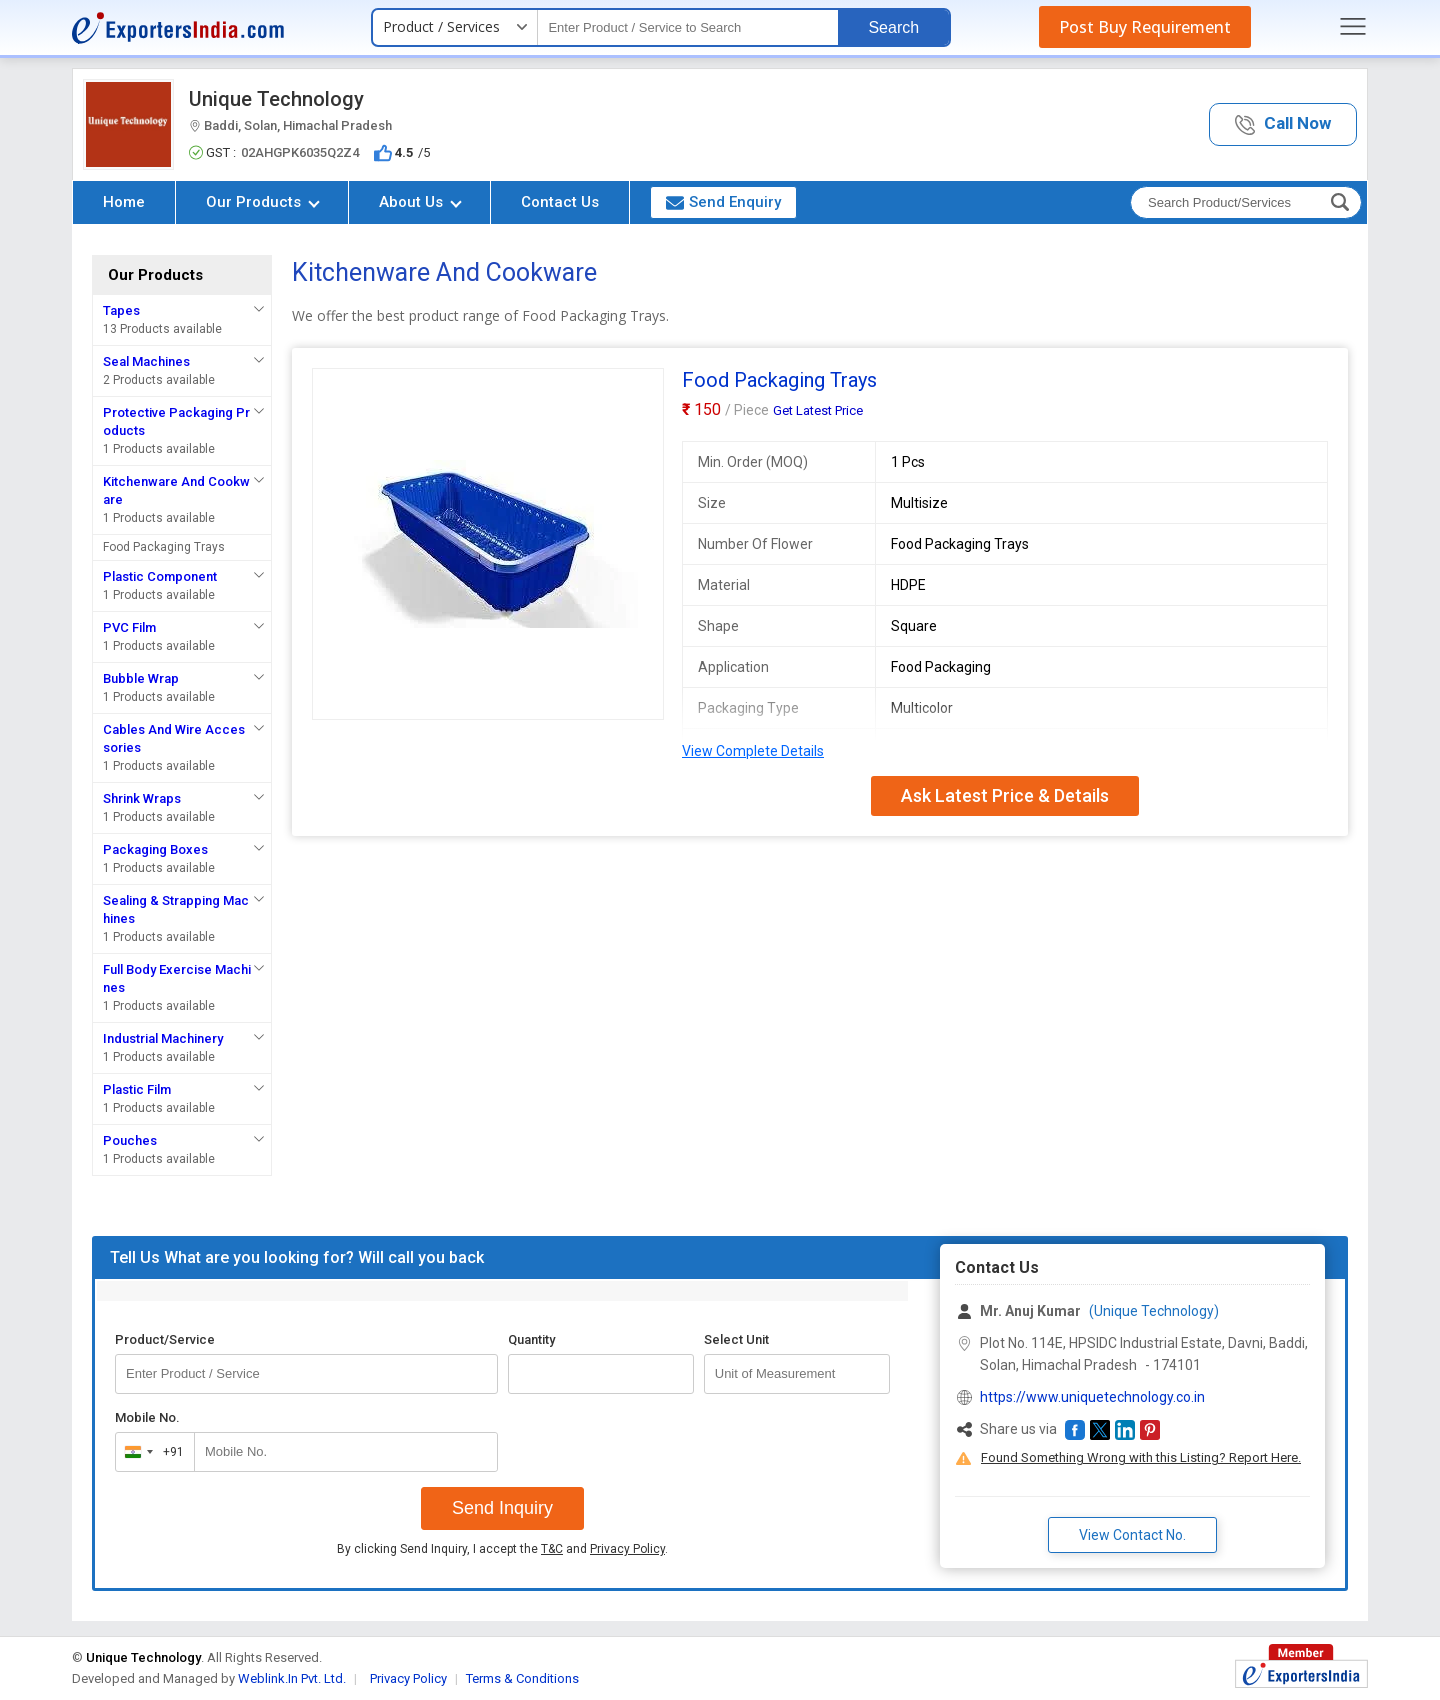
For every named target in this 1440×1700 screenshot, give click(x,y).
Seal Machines (146, 361)
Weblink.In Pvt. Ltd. (292, 1678)
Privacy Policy (627, 1549)
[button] (1283, 124)
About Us (420, 202)
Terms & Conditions (522, 1678)
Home (124, 202)
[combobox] (150, 1452)
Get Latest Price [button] (818, 410)
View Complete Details (753, 751)
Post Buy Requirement (1145, 27)
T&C (552, 1549)
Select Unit (736, 1339)
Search (893, 27)
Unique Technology (276, 99)
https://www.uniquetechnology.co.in (1092, 1397)
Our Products (263, 202)
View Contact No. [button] (1132, 1535)
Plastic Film (137, 1089)
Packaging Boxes (155, 849)
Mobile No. (147, 1417)
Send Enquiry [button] (723, 202)
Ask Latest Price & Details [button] (1005, 795)
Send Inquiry (502, 1508)
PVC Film (129, 627)
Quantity (531, 1339)
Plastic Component (160, 576)
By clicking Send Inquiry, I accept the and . (502, 1549)
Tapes (121, 310)
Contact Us (560, 202)
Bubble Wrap (141, 678)
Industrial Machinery (163, 1038)
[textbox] (688, 27)
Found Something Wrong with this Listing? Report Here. (1141, 1457)
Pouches (130, 1140)
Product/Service (165, 1339)
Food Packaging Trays (164, 547)
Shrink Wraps (142, 798)
